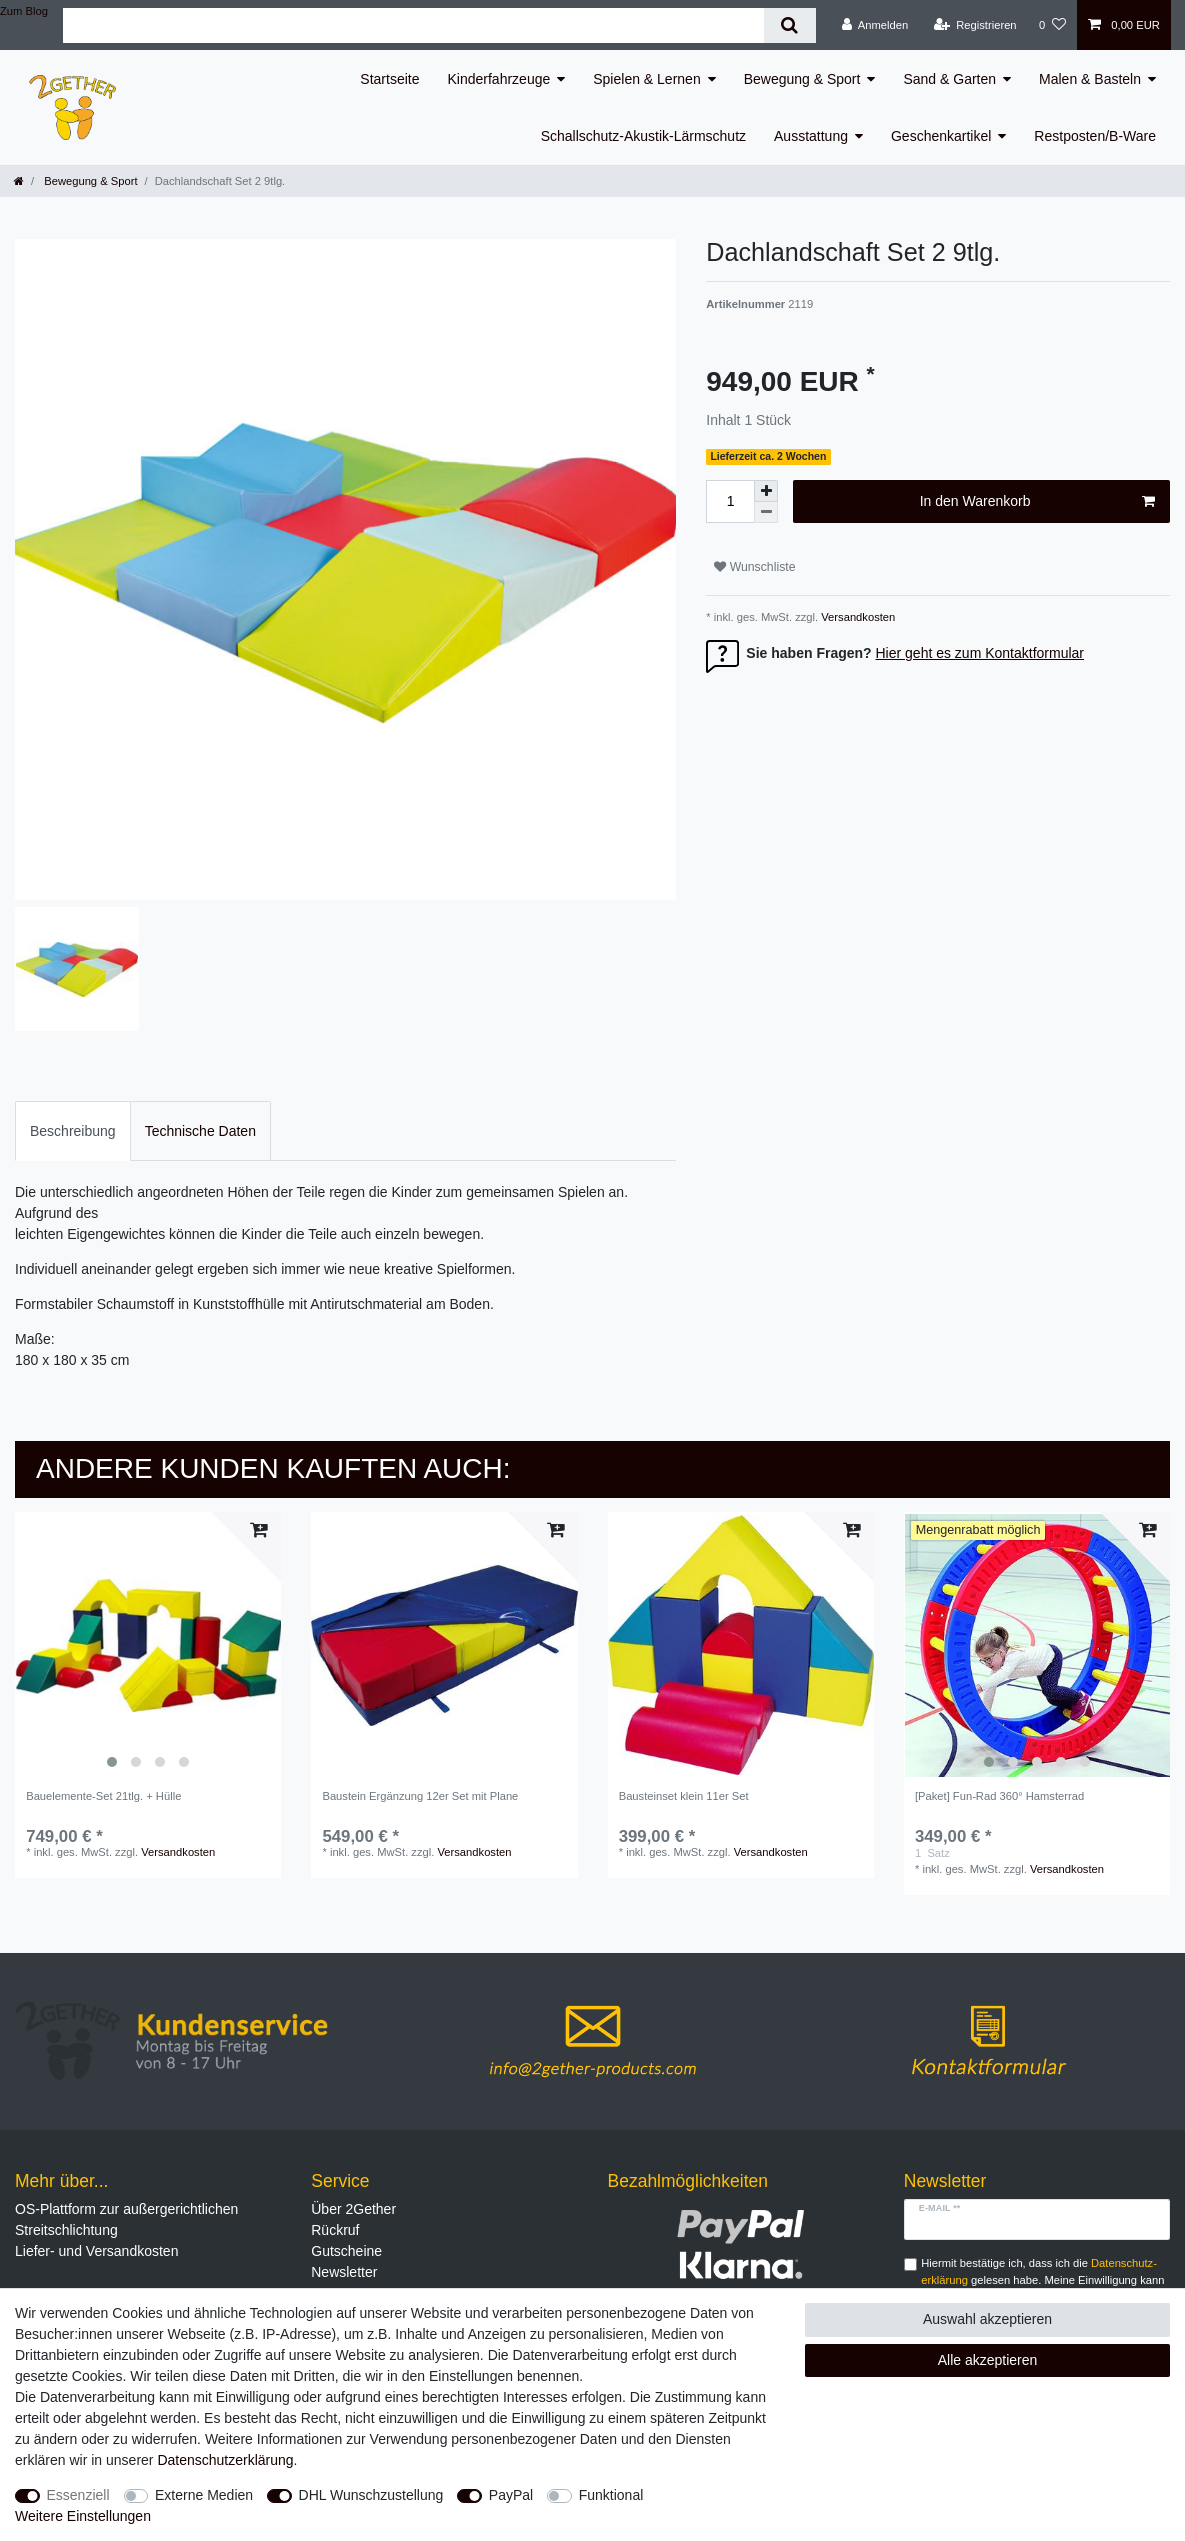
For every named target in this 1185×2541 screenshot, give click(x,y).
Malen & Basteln (1090, 79)
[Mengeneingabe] (730, 501)
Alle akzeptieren (988, 2360)
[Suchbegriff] (413, 25)
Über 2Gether (353, 2209)
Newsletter (344, 2272)
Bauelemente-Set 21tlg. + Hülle (103, 1796)
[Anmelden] (875, 25)
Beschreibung (73, 1131)
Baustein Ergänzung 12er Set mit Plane (420, 1796)
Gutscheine (346, 2251)
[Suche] (789, 25)
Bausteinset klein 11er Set (684, 1796)
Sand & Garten (949, 79)
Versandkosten (856, 617)
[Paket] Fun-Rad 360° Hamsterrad (999, 1796)
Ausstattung (811, 136)
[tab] (73, 1130)
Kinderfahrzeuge (499, 79)
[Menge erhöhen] (766, 491)
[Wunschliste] (1052, 25)
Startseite (389, 79)
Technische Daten (200, 1131)
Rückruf (335, 2230)
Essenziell (78, 2495)
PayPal (511, 2495)
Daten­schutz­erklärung (225, 2460)
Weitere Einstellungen (83, 2516)
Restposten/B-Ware (1095, 136)
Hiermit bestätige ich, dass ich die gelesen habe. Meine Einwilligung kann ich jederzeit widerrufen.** (1042, 2280)
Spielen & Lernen (646, 79)
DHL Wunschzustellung (371, 2495)
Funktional (611, 2495)
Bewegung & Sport (802, 79)
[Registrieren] (974, 25)
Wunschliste (754, 567)
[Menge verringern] (766, 512)
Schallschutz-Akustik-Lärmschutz (643, 136)
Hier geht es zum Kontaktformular (980, 653)
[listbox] (148, 1645)
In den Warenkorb (1037, 502)
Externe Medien (204, 2495)
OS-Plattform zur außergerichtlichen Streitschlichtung (126, 2219)
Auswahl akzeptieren (987, 2319)
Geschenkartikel (941, 136)
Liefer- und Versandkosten (96, 2251)
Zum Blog (24, 11)
